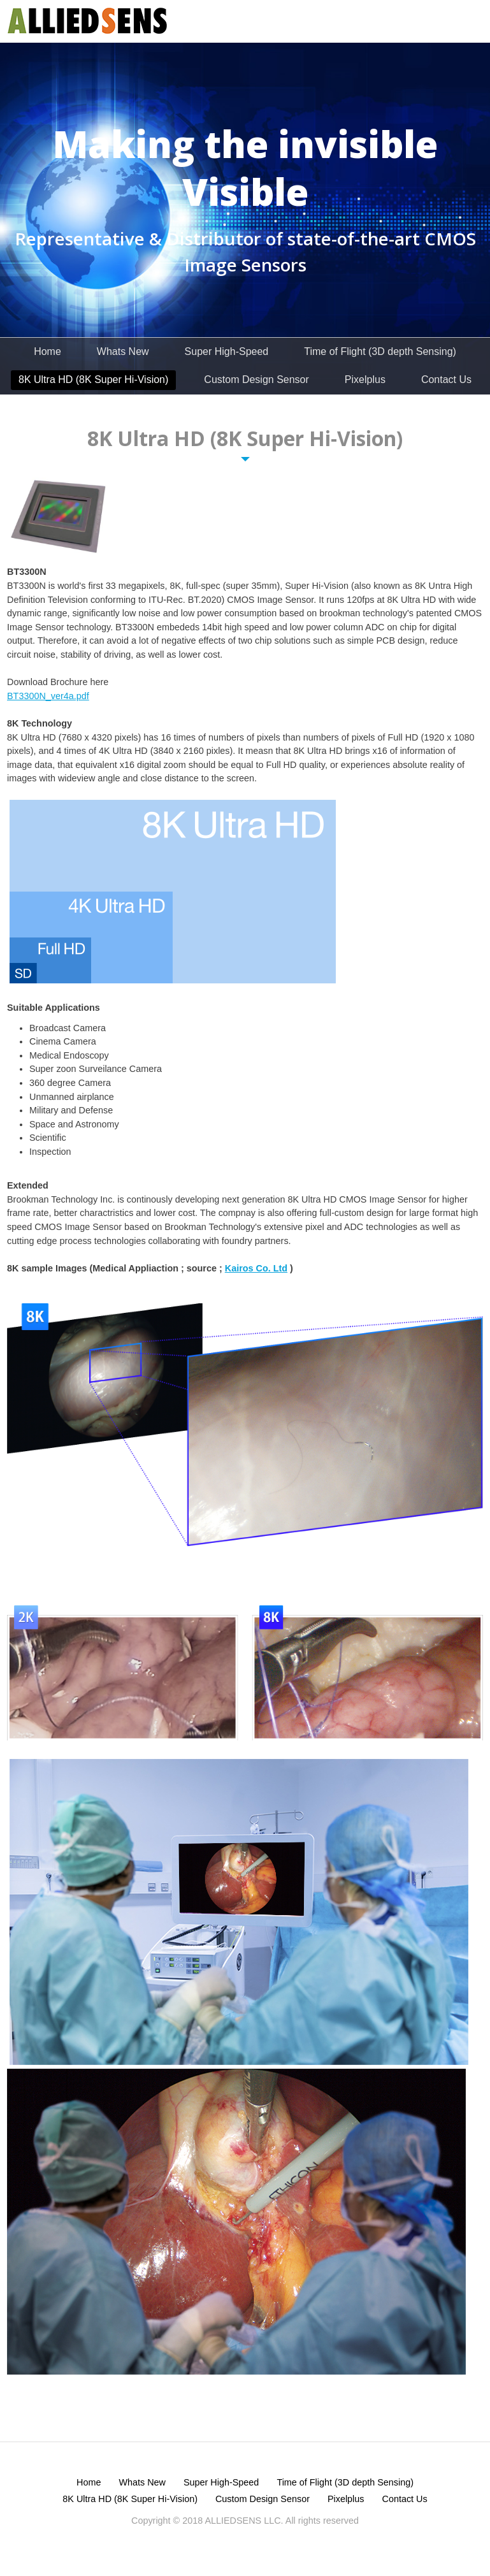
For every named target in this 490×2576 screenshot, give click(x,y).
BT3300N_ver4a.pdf (48, 696)
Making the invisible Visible (245, 168)
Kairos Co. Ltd (256, 1268)
